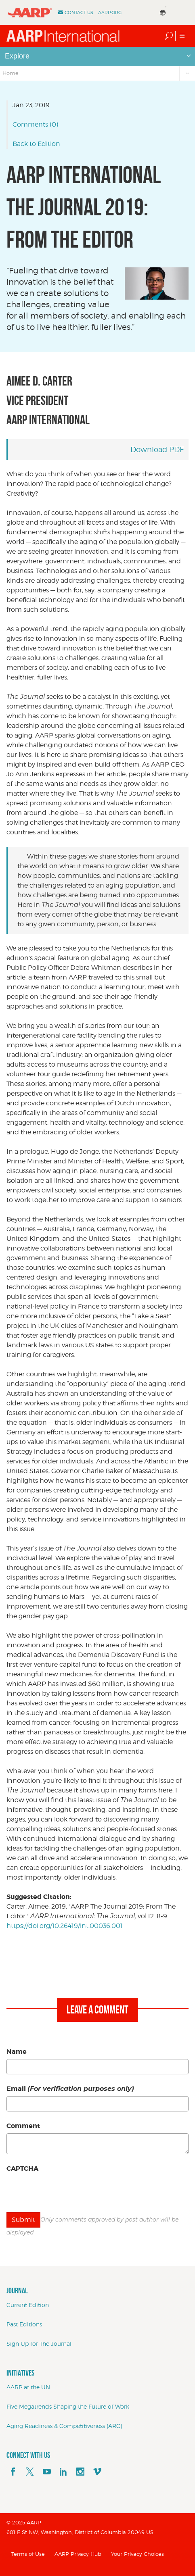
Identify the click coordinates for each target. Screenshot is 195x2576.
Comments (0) (35, 124)
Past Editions (24, 2324)
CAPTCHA (22, 2168)
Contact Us (79, 12)
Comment (23, 2126)
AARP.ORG (110, 12)
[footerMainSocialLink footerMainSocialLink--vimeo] (97, 2472)
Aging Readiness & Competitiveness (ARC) (64, 2425)
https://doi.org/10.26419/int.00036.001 (64, 1926)
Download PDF (157, 449)
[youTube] (46, 2472)
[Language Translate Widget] (168, 7)
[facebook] (12, 2472)
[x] (29, 2472)
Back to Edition (36, 144)
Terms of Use (28, 2554)
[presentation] (67, 2191)
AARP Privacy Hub (78, 2554)
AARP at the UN (28, 2387)
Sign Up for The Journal (38, 2343)
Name (16, 2051)
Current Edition (27, 2304)
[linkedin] (63, 2472)
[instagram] (80, 2472)
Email (70, 2088)
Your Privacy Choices (137, 2554)
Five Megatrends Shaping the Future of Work (67, 2406)
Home (10, 73)
